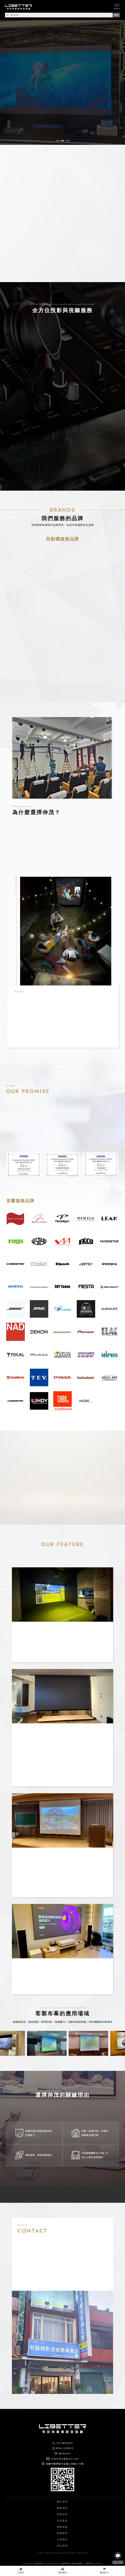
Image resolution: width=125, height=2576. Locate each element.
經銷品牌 (62, 2514)
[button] (57, 140)
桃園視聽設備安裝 (82, 2553)
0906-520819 (64, 2448)
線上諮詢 (62, 2545)
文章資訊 (62, 2539)
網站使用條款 (77, 2563)
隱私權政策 (65, 2563)
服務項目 (62, 2508)
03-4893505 (65, 2443)
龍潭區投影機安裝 (70, 2553)
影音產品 (62, 2520)
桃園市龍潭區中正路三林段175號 (65, 2463)
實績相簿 (62, 2527)
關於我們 (62, 2501)
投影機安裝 (40, 2553)
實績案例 (62, 2533)
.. (84, 2563)
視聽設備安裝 (49, 2553)
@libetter (65, 2453)
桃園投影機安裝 (59, 2553)
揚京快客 (39, 2563)
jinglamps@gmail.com (65, 2458)
